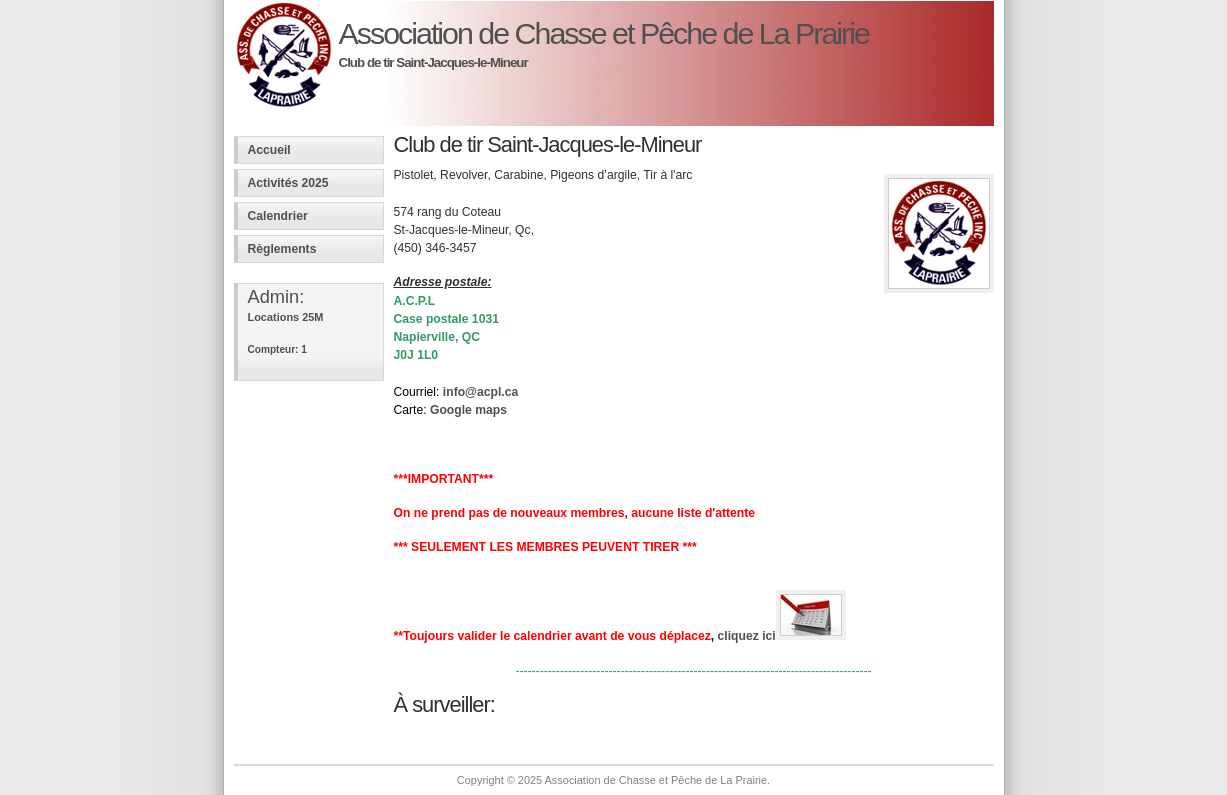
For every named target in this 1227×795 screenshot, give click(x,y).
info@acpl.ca (480, 392)
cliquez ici (782, 636)
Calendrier (278, 216)
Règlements (282, 249)
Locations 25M (286, 317)
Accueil (269, 150)
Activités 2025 (288, 183)
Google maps (468, 410)
